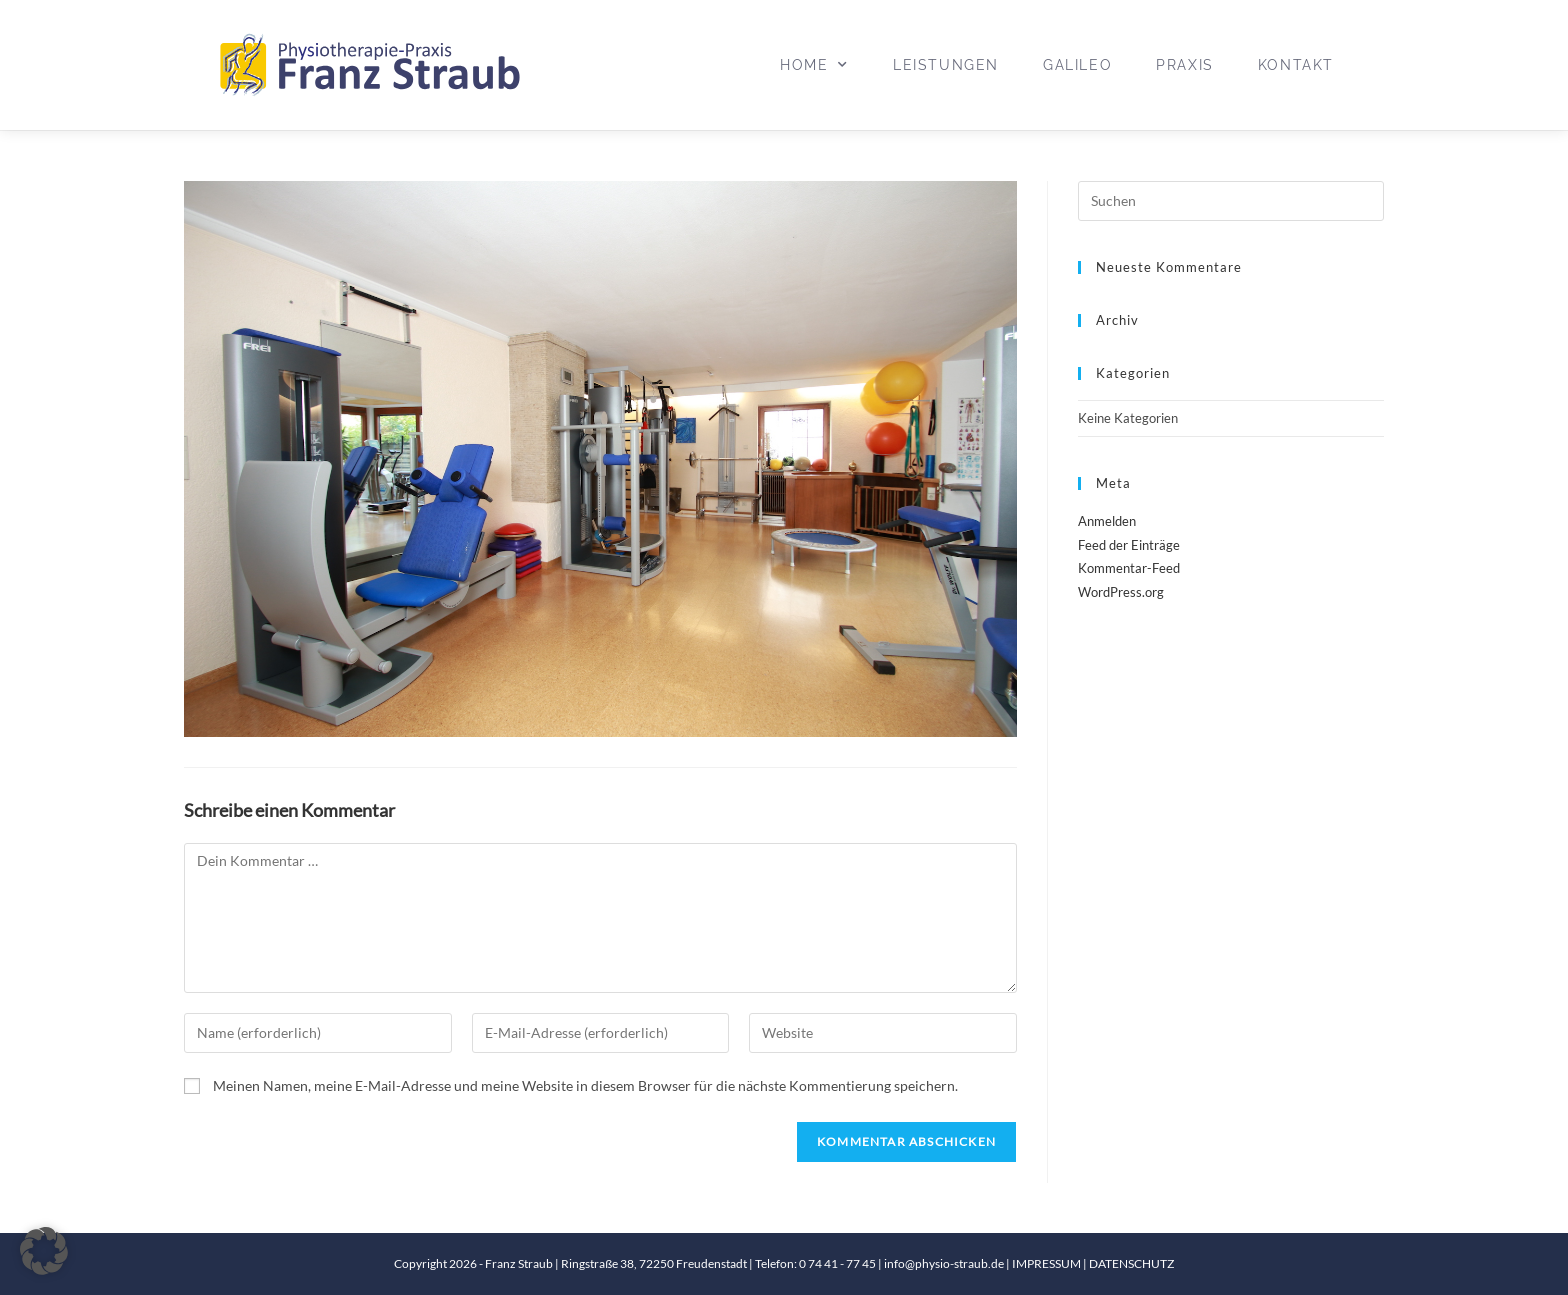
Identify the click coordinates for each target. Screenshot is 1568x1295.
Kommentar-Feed (1129, 568)
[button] (44, 1251)
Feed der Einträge (1129, 545)
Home (814, 65)
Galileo (1077, 65)
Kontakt (1296, 65)
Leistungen (946, 65)
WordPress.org (1121, 592)
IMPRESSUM (1047, 1263)
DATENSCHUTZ (1131, 1263)
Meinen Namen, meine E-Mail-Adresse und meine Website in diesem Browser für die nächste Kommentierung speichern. (585, 1085)
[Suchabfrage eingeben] (1231, 201)
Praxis (1185, 65)
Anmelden (1107, 521)
